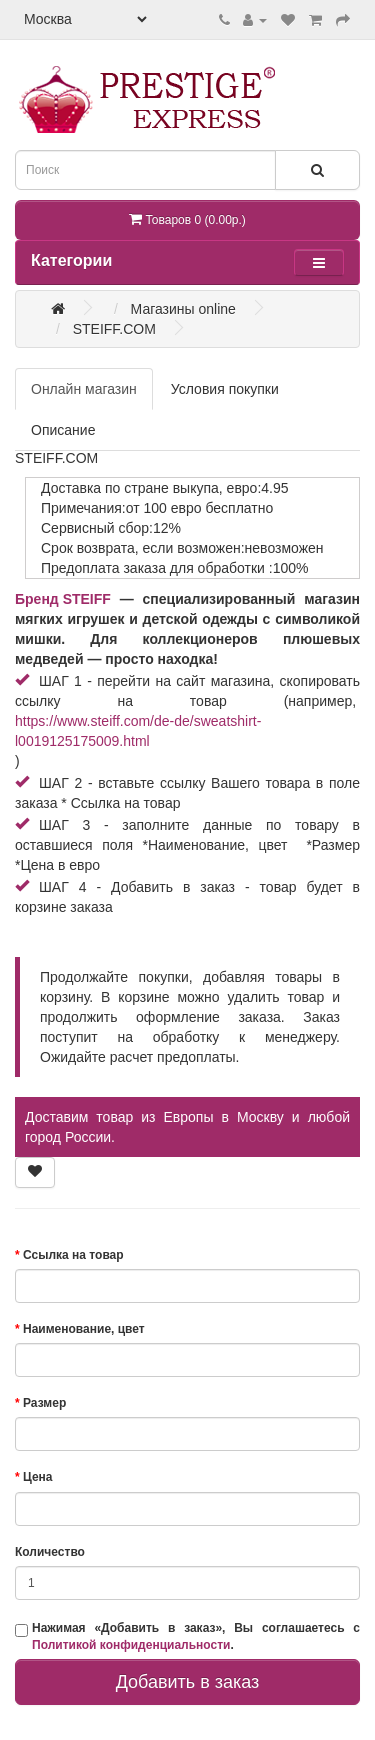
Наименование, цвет (84, 1329)
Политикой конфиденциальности (131, 1645)
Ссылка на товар (73, 1255)
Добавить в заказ (188, 1682)
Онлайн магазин (84, 389)
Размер (44, 1403)
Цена (38, 1477)
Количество (50, 1552)
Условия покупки (225, 389)
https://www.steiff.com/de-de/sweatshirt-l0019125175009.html (138, 731)
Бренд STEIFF (63, 599)
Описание (63, 430)
